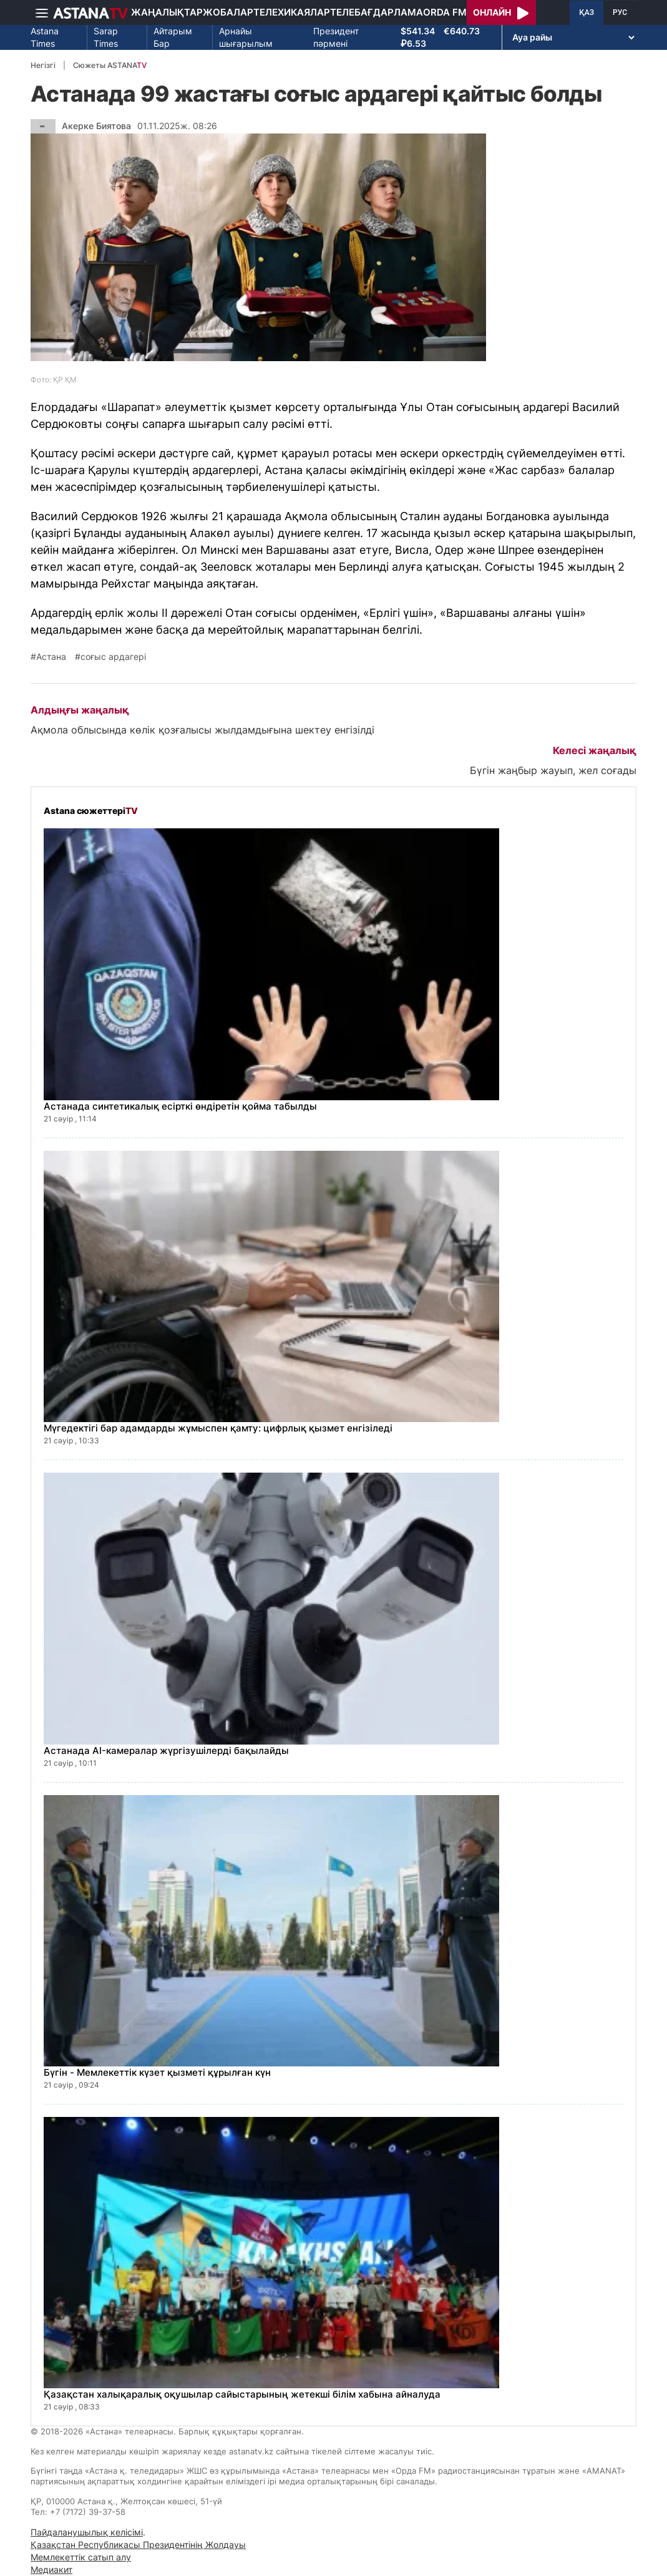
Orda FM (445, 12)
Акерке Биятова (96, 125)
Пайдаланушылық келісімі (87, 2532)
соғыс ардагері (113, 656)
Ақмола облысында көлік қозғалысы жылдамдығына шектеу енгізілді (202, 730)
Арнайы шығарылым (246, 37)
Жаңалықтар (167, 12)
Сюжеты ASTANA (110, 65)
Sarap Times (106, 37)
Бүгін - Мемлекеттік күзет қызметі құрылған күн (157, 2072)
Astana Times (45, 37)
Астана (51, 656)
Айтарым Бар (172, 37)
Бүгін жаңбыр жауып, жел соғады (553, 770)
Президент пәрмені (336, 37)
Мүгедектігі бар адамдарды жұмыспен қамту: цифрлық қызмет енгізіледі (218, 1428)
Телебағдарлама (376, 12)
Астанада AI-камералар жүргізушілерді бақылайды (166, 1750)
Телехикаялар (291, 12)
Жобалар (228, 12)
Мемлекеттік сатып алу (81, 2557)
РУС (620, 12)
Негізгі (43, 65)
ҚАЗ (586, 12)
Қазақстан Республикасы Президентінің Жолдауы (138, 2544)
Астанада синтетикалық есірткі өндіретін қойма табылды (180, 1106)
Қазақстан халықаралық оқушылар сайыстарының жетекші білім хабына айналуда (242, 2394)
